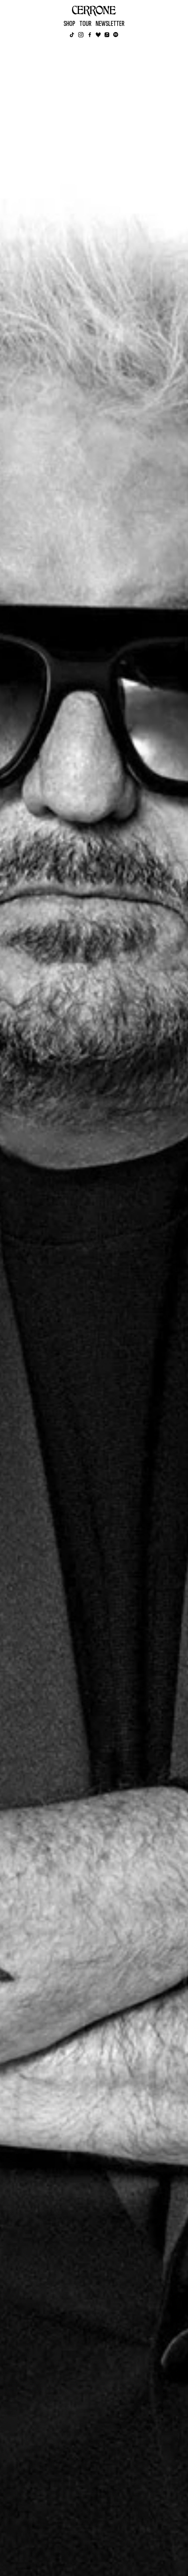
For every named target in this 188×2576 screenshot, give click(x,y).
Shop (69, 23)
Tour (85, 23)
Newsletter (110, 23)
